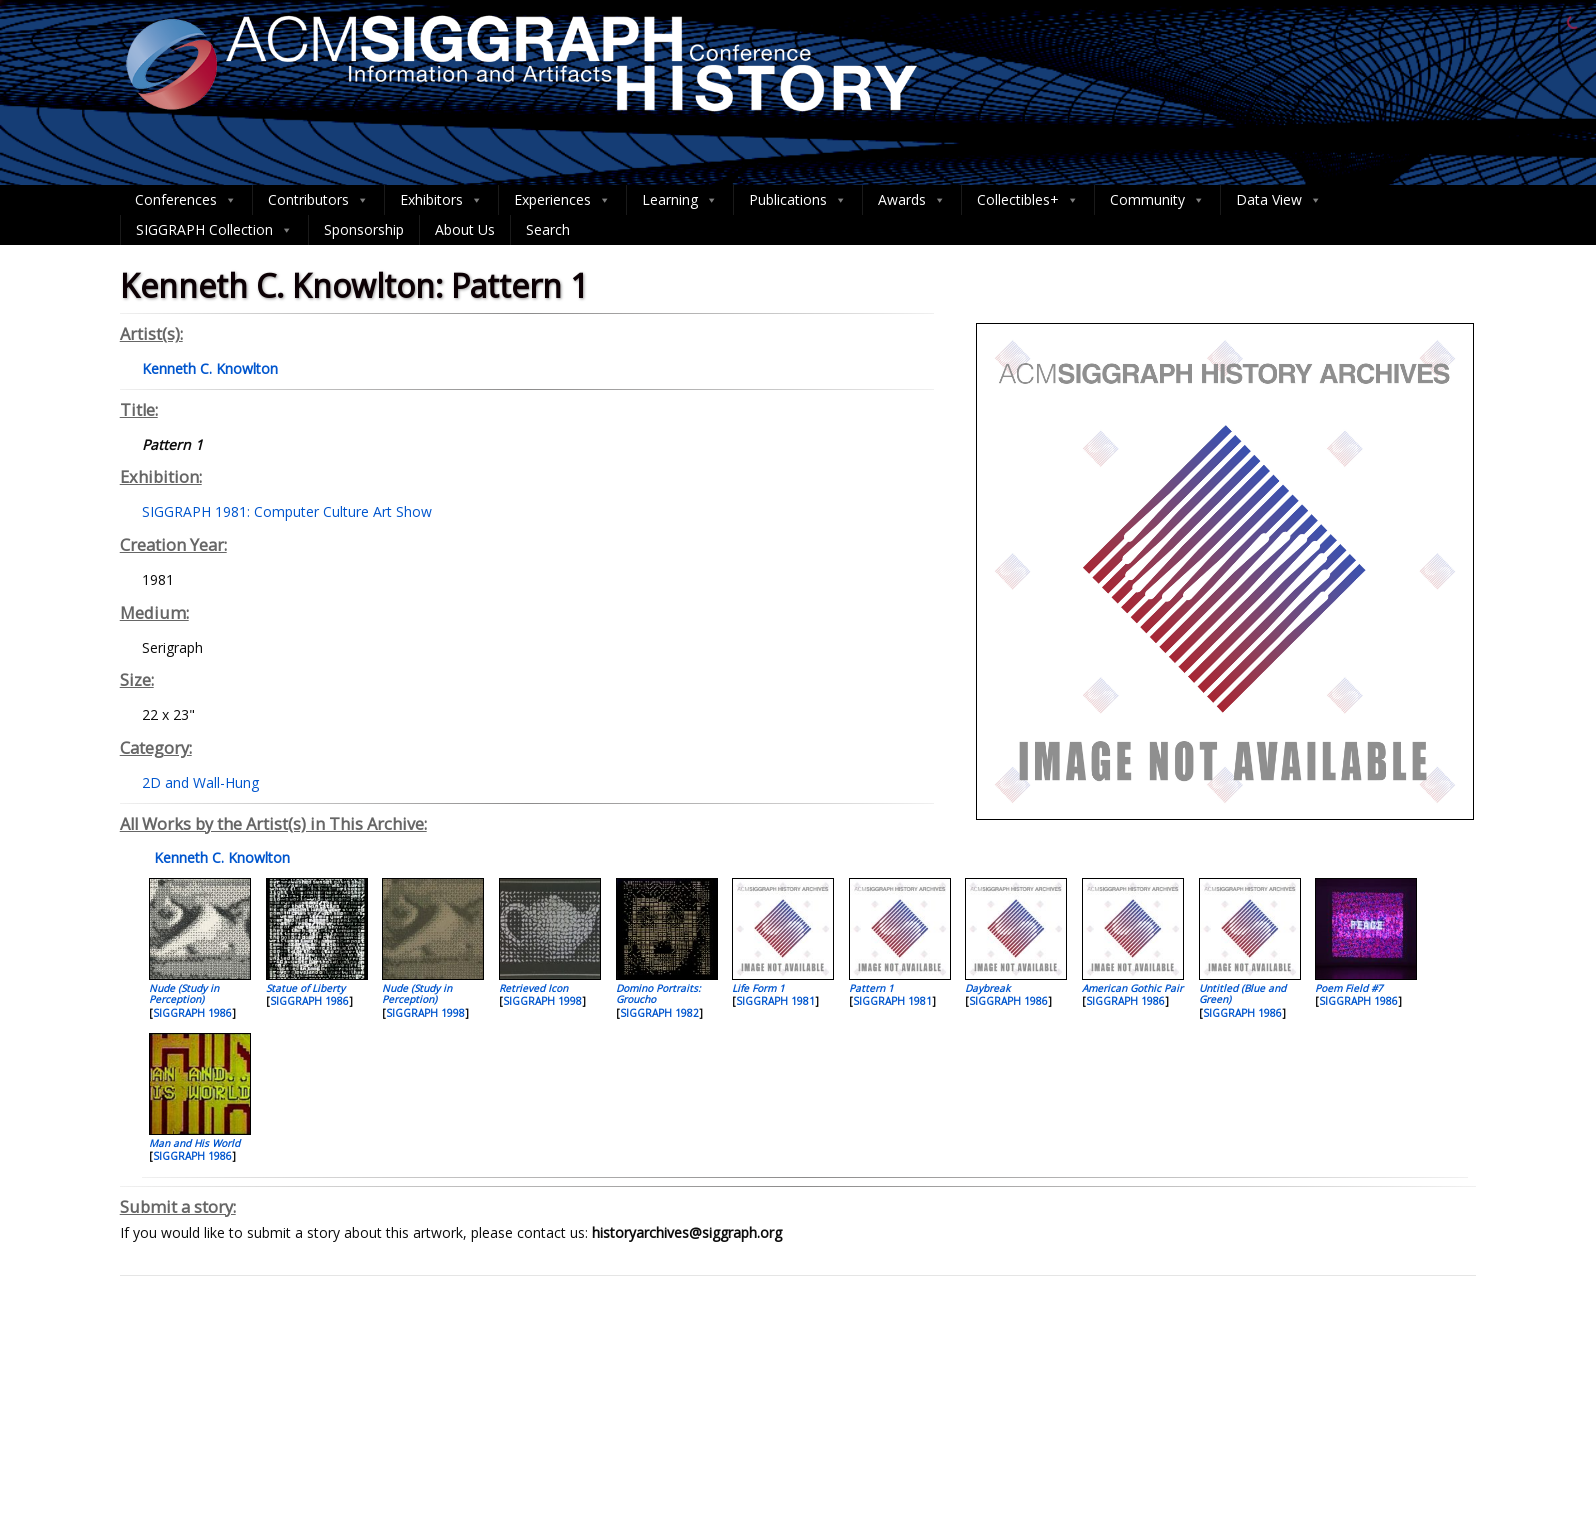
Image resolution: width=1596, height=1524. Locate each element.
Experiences (562, 200)
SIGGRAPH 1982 (659, 1013)
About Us (465, 229)
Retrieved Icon (533, 988)
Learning (680, 200)
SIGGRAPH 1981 (775, 1001)
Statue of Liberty (305, 988)
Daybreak (987, 988)
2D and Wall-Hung (200, 782)
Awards (912, 200)
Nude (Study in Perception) (184, 993)
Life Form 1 (758, 988)
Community (1157, 200)
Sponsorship (364, 229)
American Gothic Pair (1132, 988)
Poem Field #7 (1349, 988)
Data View (1279, 200)
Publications (798, 200)
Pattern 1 (871, 988)
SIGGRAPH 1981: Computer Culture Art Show (287, 511)
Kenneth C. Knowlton (220, 857)
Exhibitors (441, 200)
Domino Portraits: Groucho (658, 993)
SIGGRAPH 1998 (425, 1013)
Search (548, 229)
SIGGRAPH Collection (214, 230)
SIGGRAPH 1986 (192, 1013)
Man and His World (194, 1143)
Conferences (186, 200)
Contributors (318, 200)
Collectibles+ (1028, 200)
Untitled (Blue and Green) (1242, 993)
